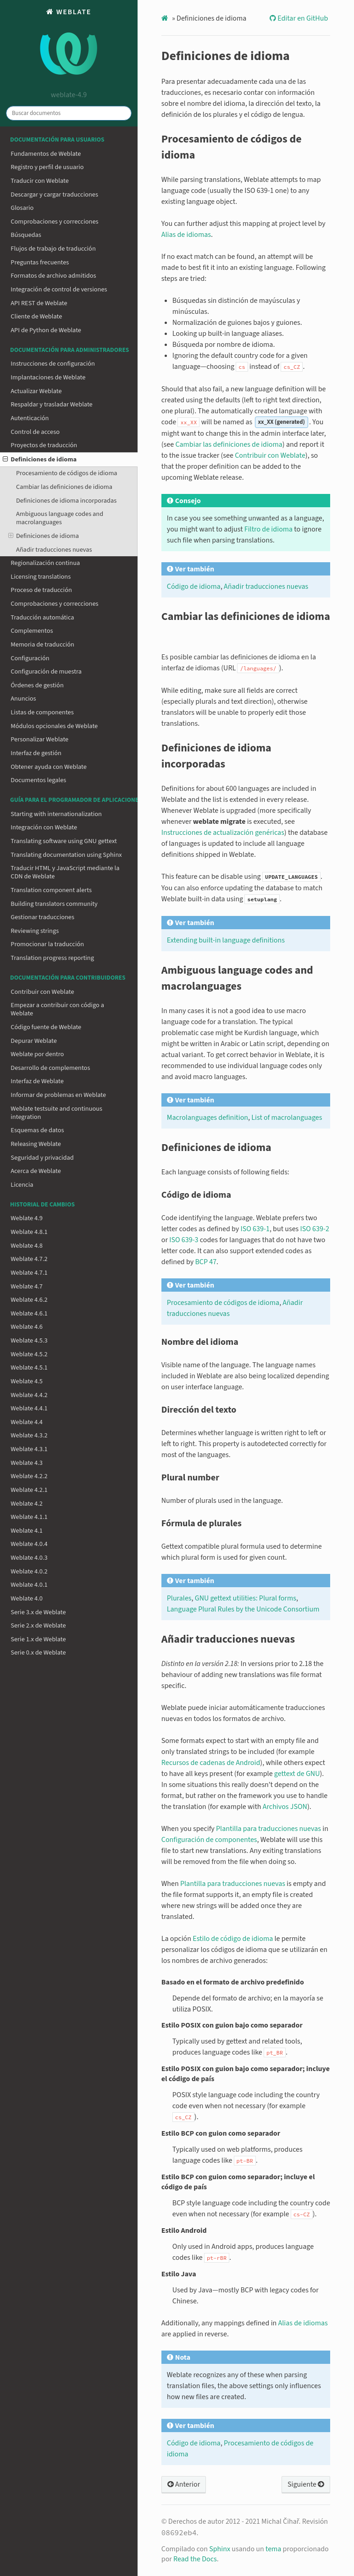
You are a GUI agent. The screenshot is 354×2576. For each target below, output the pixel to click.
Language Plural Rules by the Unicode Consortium (243, 1609)
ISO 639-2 (314, 1229)
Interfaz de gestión (36, 753)
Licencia (22, 1184)
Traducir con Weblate (40, 181)
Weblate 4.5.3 (29, 1340)
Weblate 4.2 (27, 1503)
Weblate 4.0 (27, 1598)
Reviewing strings (35, 931)
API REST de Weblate (39, 303)
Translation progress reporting (52, 958)
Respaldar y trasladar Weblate (51, 404)
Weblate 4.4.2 (29, 1395)
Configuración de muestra (46, 671)
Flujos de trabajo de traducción (53, 248)
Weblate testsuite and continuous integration (56, 1113)
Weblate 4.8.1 (29, 1232)
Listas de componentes (42, 712)
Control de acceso (35, 432)
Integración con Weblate (44, 827)
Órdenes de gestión (37, 685)
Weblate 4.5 (27, 1381)
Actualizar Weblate (36, 391)
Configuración (30, 658)
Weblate (68, 46)
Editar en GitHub (302, 18)
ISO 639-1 (255, 1229)
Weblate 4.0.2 (29, 1571)
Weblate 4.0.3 (29, 1557)
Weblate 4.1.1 (29, 1517)
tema (273, 2549)
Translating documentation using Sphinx (66, 855)
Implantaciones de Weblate (48, 377)
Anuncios (23, 698)
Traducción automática (42, 617)
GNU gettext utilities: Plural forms (245, 1598)
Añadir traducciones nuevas (54, 549)
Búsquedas (26, 235)
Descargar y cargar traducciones (54, 194)
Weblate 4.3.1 (29, 1449)
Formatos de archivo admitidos (53, 275)
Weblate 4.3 (27, 1463)
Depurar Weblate (34, 1041)
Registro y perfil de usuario (47, 167)
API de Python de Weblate (46, 330)
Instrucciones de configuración (53, 363)
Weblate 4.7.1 (29, 1272)
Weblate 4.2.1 (29, 1490)
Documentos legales (38, 780)
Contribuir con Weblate (42, 992)
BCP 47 (205, 1262)
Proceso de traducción (41, 590)
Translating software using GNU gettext (64, 841)
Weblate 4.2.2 (29, 1476)
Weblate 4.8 (27, 1245)
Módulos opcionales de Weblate (54, 726)
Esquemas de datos (37, 1130)
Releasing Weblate (36, 1144)
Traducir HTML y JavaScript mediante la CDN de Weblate (65, 872)
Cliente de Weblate (36, 316)
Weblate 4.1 (27, 1530)
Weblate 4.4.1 (29, 1408)
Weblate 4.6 (27, 1327)
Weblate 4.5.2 (29, 1354)
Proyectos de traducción (44, 445)
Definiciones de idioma (40, 459)
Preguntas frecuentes (40, 262)
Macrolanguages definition (207, 1118)
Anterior (183, 2484)
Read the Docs (195, 2559)
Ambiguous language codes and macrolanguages (59, 518)
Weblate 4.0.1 (29, 1584)
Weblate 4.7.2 (29, 1259)
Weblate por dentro (37, 1054)
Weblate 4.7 (27, 1286)
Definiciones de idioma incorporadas (66, 500)
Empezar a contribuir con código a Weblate (57, 1009)
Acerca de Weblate (36, 1171)
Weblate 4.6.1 (29, 1313)
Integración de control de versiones (59, 289)
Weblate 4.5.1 (29, 1367)
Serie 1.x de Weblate (38, 1639)
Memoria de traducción (42, 644)
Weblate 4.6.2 (29, 1299)
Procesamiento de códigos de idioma (66, 473)
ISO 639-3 (183, 1240)
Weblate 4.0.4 (29, 1544)
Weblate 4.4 (27, 1422)
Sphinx (219, 2549)
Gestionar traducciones (42, 917)
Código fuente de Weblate (46, 1027)
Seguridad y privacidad (42, 1157)
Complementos (32, 631)
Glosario (22, 208)
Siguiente (306, 2484)
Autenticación (30, 418)
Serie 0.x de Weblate (38, 1652)
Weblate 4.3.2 (29, 1435)
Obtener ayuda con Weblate (49, 767)
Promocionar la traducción (47, 944)
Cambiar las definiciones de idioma (64, 487)
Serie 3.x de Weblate (38, 1612)
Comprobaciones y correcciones (54, 221)
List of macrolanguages (286, 1118)
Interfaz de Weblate (37, 1081)
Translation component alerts (51, 890)
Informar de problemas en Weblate (58, 1095)
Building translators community (54, 904)
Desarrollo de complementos (50, 1068)
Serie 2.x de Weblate (38, 1625)
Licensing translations (41, 576)
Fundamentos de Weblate (46, 154)
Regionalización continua (45, 563)
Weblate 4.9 (27, 1218)
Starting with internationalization (56, 814)
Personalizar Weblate (39, 739)
